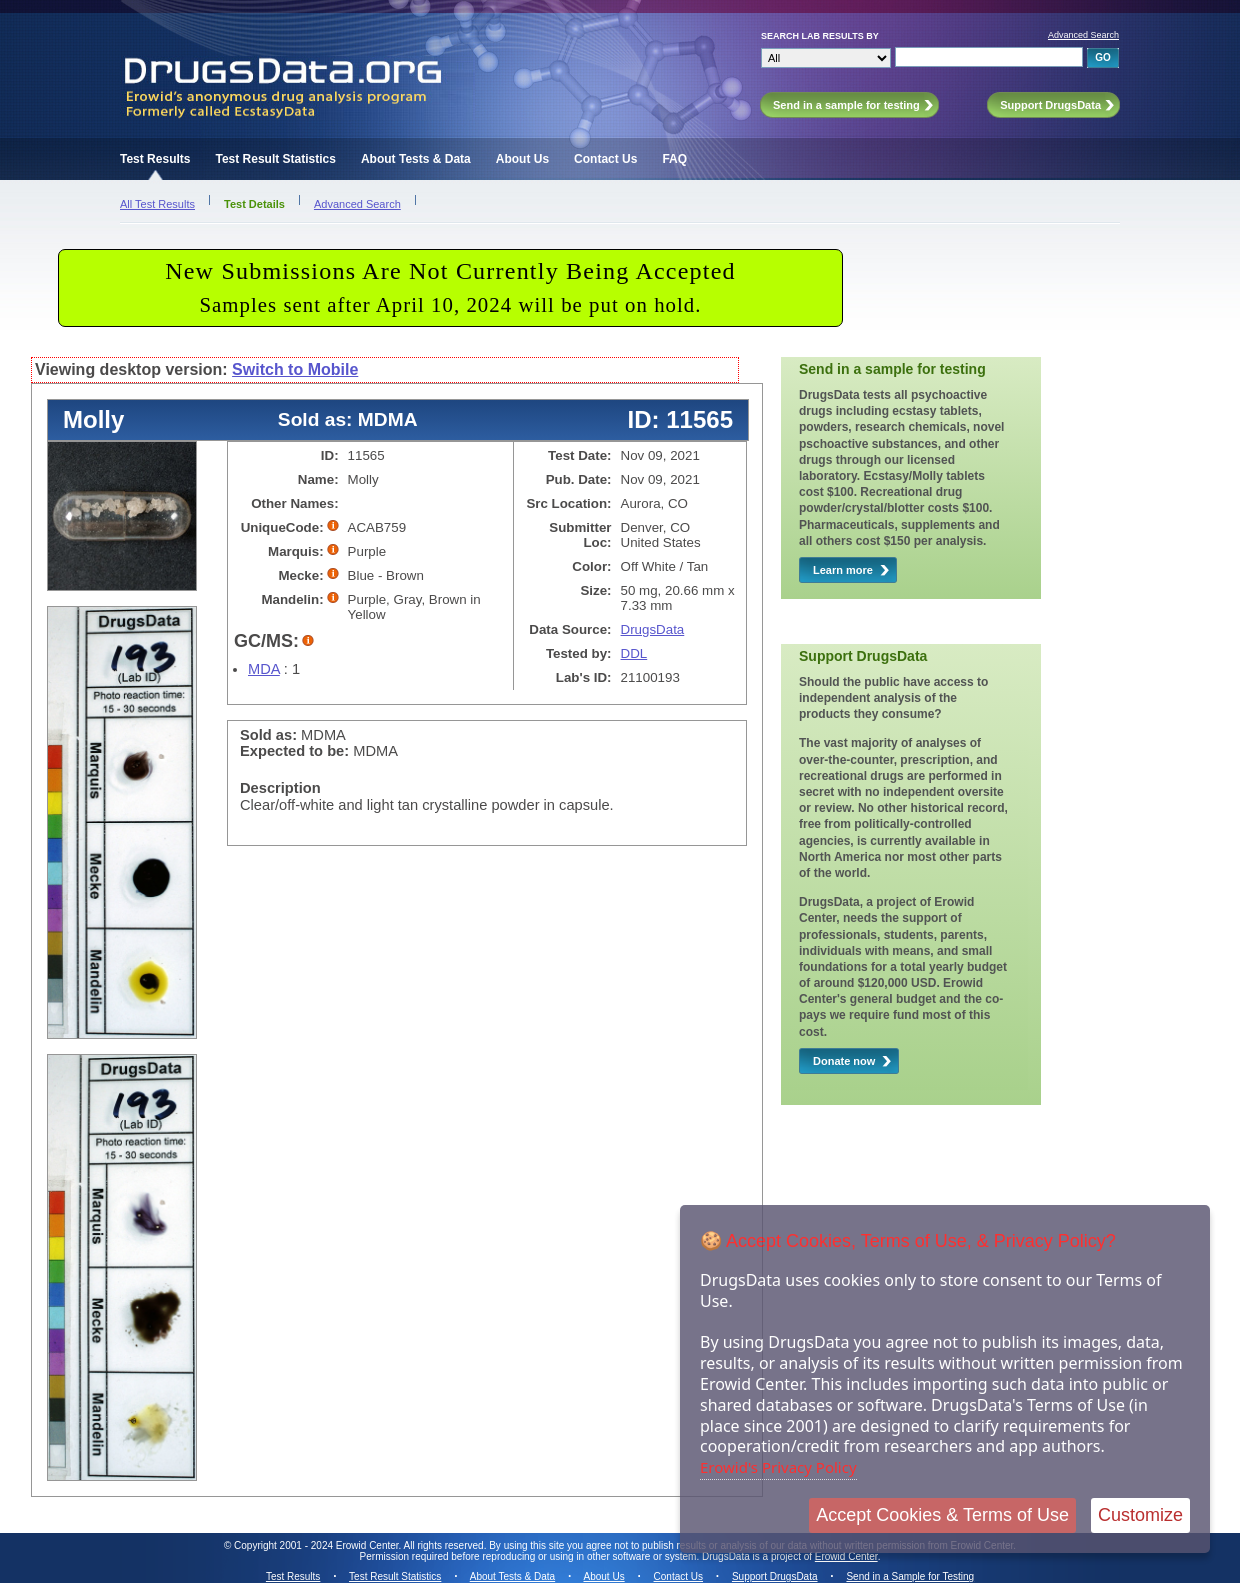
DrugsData (653, 629)
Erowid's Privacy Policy (778, 1467)
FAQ (674, 159)
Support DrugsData (775, 1576)
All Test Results (157, 204)
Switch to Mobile (295, 369)
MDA (264, 669)
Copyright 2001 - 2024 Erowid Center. (317, 1545)
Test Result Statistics (275, 159)
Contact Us (605, 159)
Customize (1140, 1515)
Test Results (155, 159)
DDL (634, 653)
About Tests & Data (416, 159)
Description (280, 788)
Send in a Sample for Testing (910, 1576)
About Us (522, 159)
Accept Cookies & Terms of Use (942, 1515)
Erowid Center (846, 1556)
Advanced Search (1083, 35)
